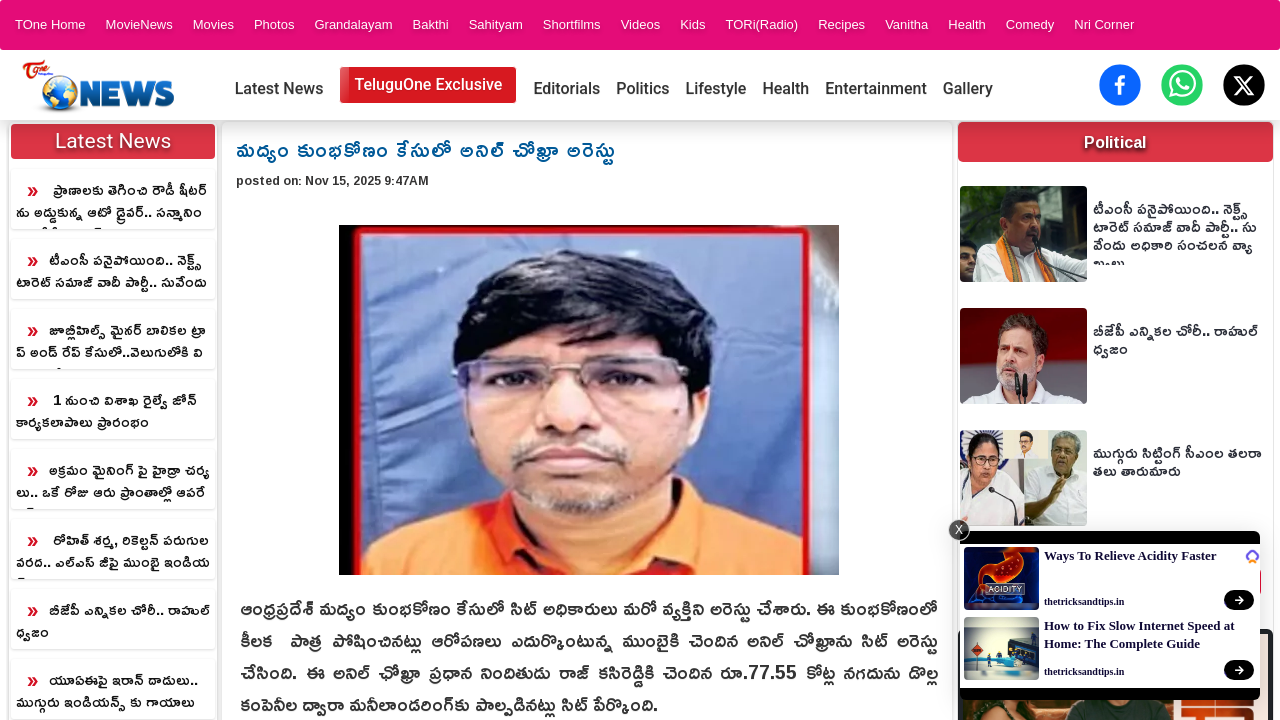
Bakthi (430, 24)
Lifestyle (716, 88)
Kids (692, 24)
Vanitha (906, 24)
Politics (642, 88)
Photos (274, 24)
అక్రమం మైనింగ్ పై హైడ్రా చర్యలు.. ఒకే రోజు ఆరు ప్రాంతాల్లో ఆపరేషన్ (113, 482)
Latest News (279, 88)
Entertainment (876, 88)
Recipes (841, 24)
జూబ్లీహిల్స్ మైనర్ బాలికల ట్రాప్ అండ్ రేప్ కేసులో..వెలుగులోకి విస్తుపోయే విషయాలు (111, 342)
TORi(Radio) (761, 24)
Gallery (968, 88)
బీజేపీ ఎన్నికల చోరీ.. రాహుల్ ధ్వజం (113, 620)
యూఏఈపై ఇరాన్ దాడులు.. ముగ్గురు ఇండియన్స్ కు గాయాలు (107, 690)
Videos (641, 24)
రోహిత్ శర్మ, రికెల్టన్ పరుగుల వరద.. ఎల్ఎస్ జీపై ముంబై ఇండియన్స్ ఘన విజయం (113, 552)
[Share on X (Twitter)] (1244, 85)
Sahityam (496, 24)
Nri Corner (1104, 24)
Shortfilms (572, 24)
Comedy (1030, 24)
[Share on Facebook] (1120, 85)
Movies (213, 24)
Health (967, 24)
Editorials (566, 88)
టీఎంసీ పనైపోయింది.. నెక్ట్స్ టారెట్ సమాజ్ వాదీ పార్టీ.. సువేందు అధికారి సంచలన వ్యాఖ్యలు (111, 272)
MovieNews (139, 24)
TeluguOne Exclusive (428, 84)
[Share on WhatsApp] (1182, 85)
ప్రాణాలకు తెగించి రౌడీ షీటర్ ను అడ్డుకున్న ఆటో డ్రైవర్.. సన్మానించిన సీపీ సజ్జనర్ (111, 202)
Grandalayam (353, 24)
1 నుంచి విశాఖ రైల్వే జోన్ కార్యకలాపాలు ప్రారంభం (106, 410)
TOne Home (50, 24)
